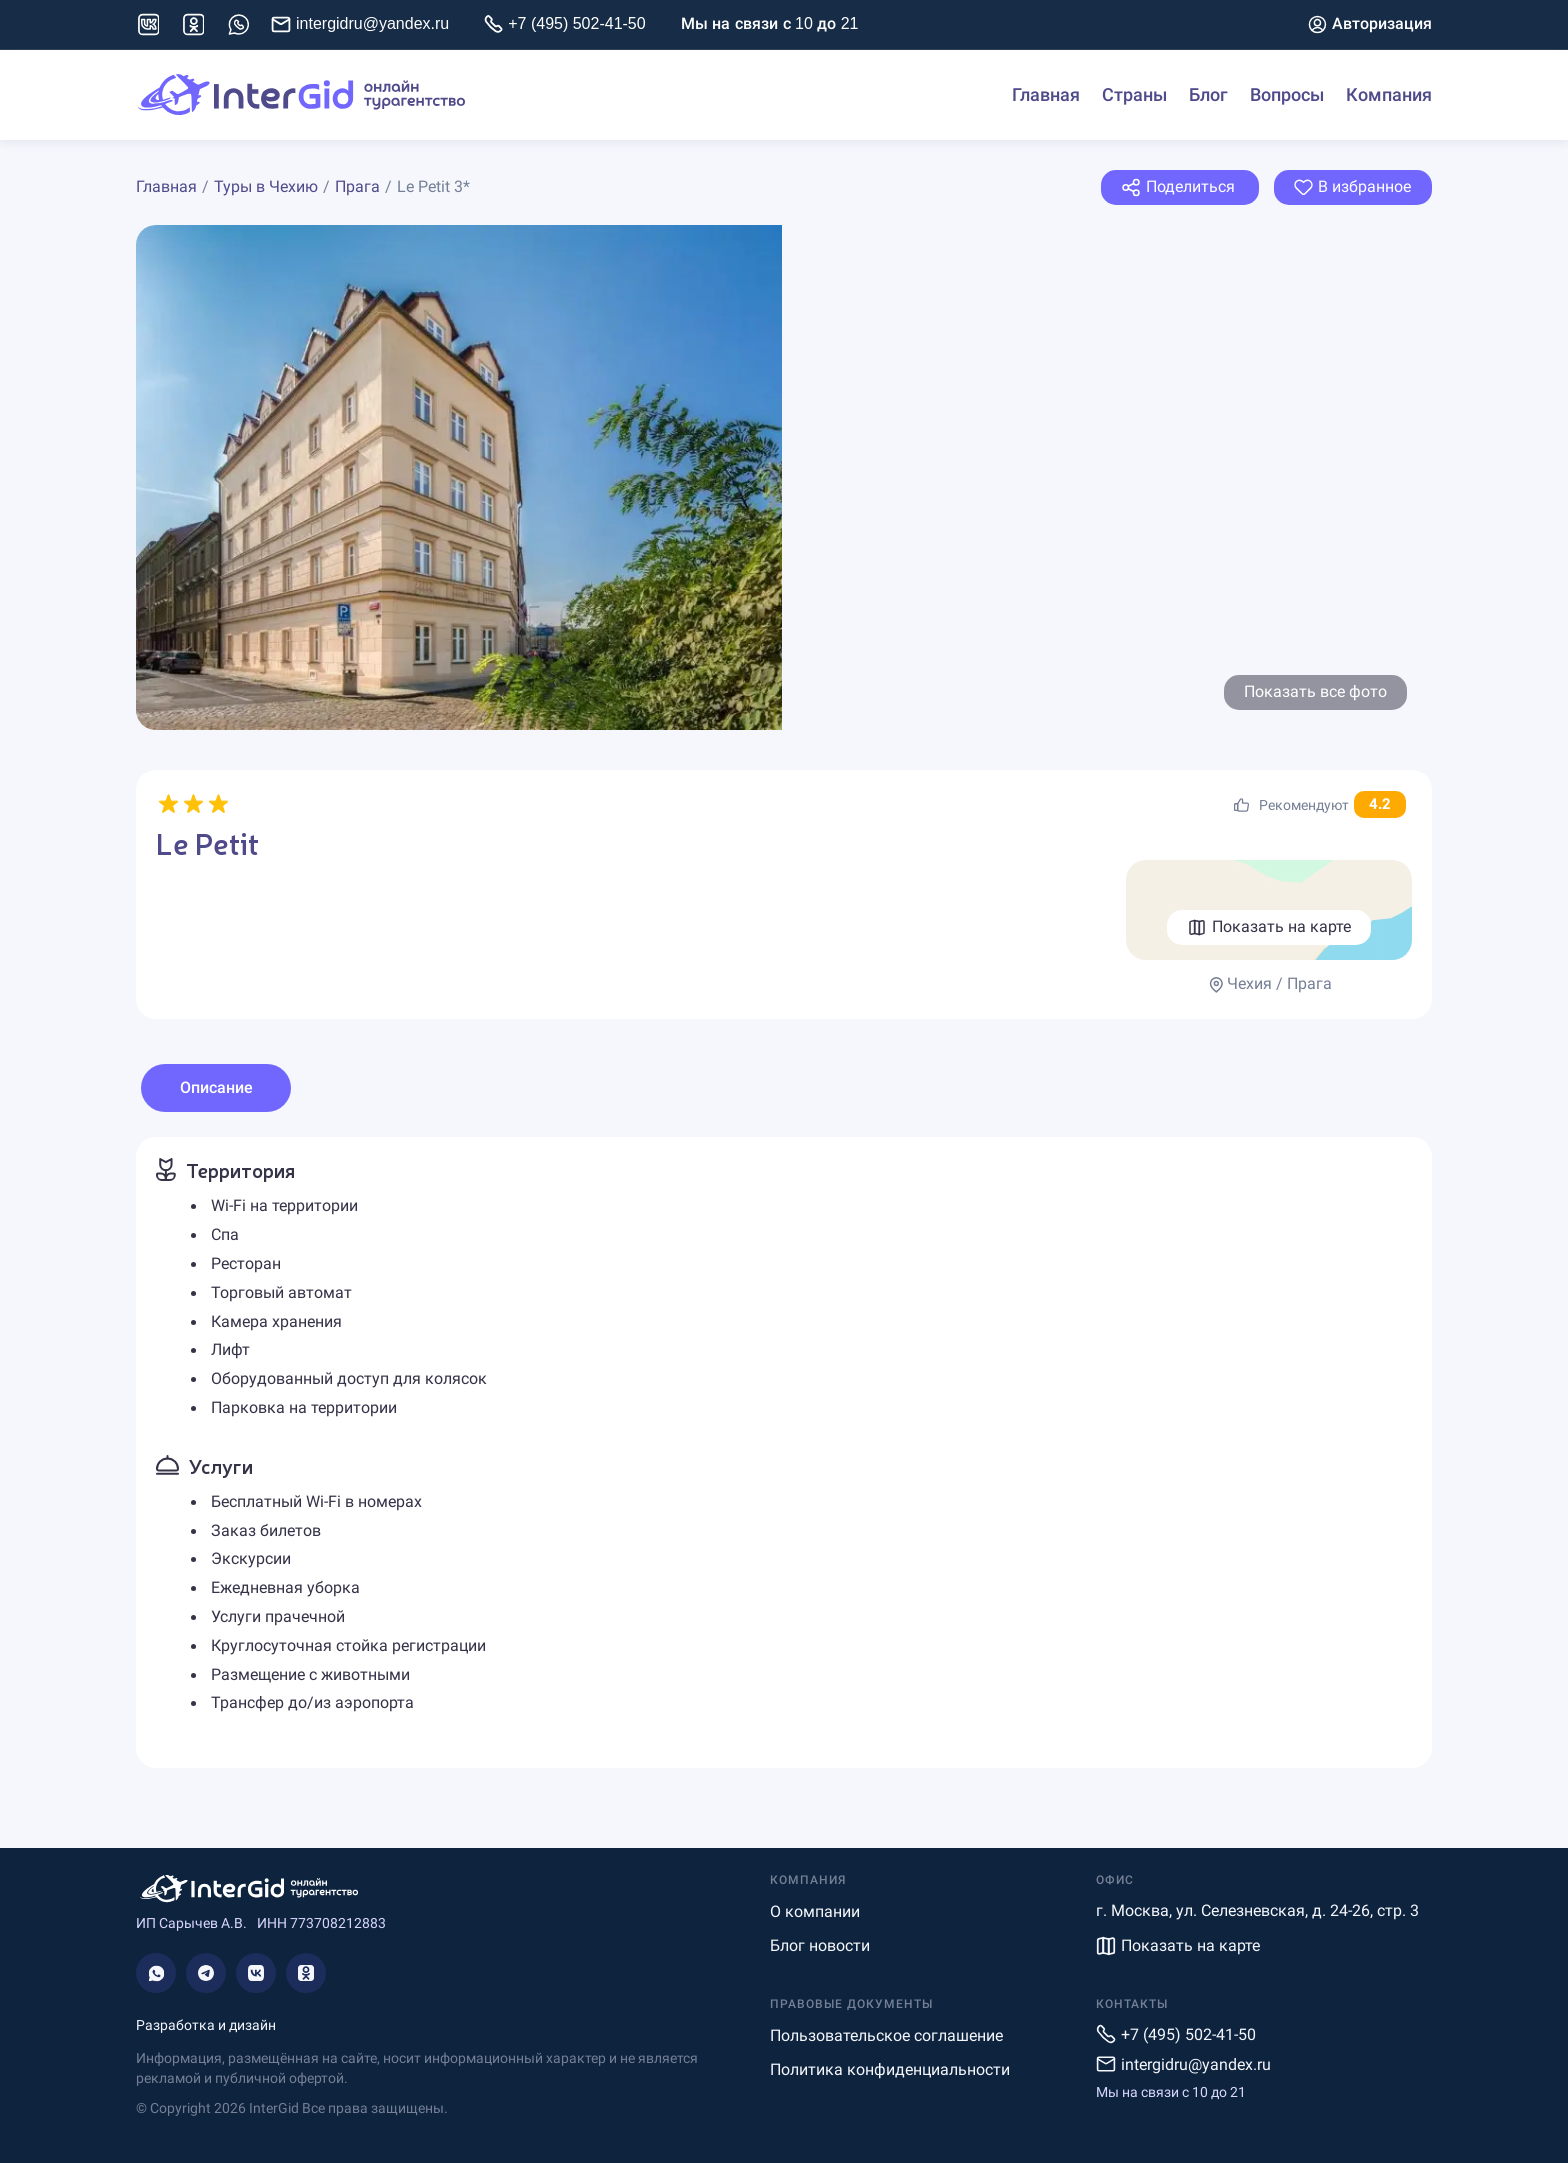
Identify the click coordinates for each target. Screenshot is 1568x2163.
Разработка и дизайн (206, 2025)
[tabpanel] (784, 1452)
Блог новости (820, 1945)
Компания (1389, 95)
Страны (1134, 95)
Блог (1208, 95)
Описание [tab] (216, 1087)
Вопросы (1287, 95)
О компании (815, 1911)
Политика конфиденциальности (890, 2069)
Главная (1046, 95)
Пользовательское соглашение (886, 2035)
